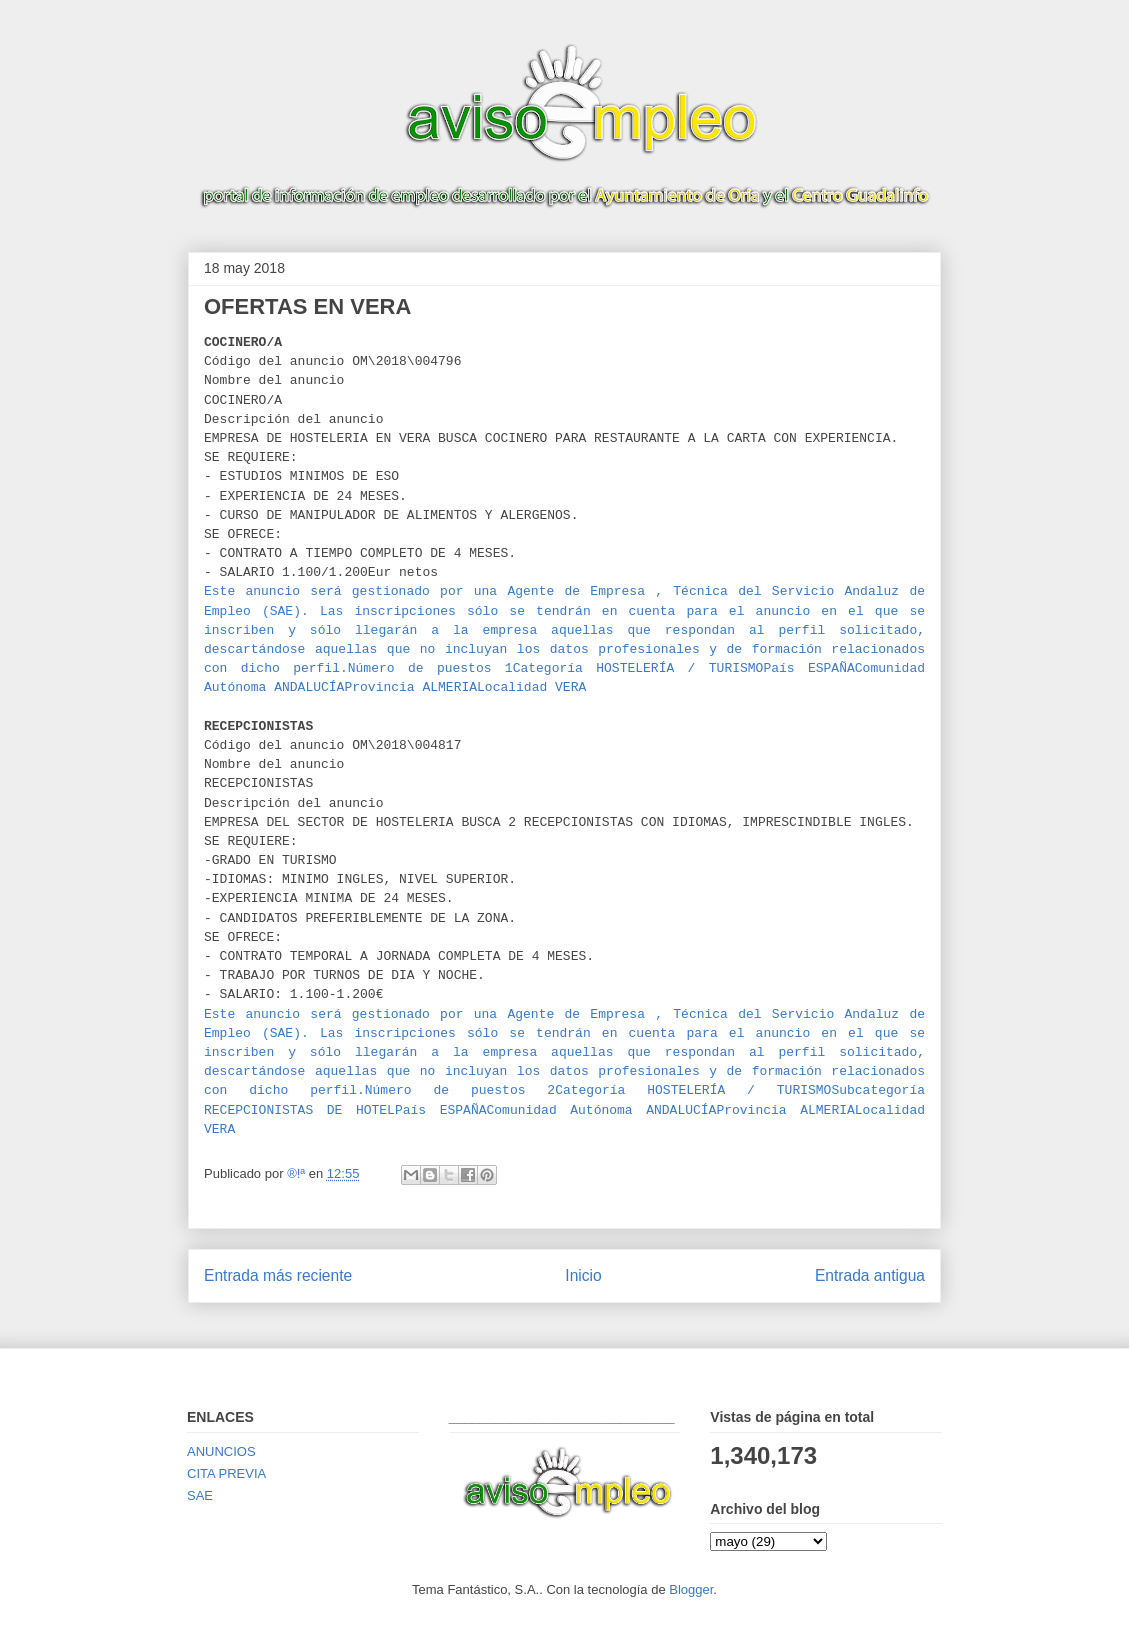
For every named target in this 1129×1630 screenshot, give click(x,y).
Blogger (691, 1589)
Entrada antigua (870, 1275)
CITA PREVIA (226, 1473)
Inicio (583, 1275)
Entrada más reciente (278, 1275)
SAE (200, 1495)
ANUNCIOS (221, 1451)
